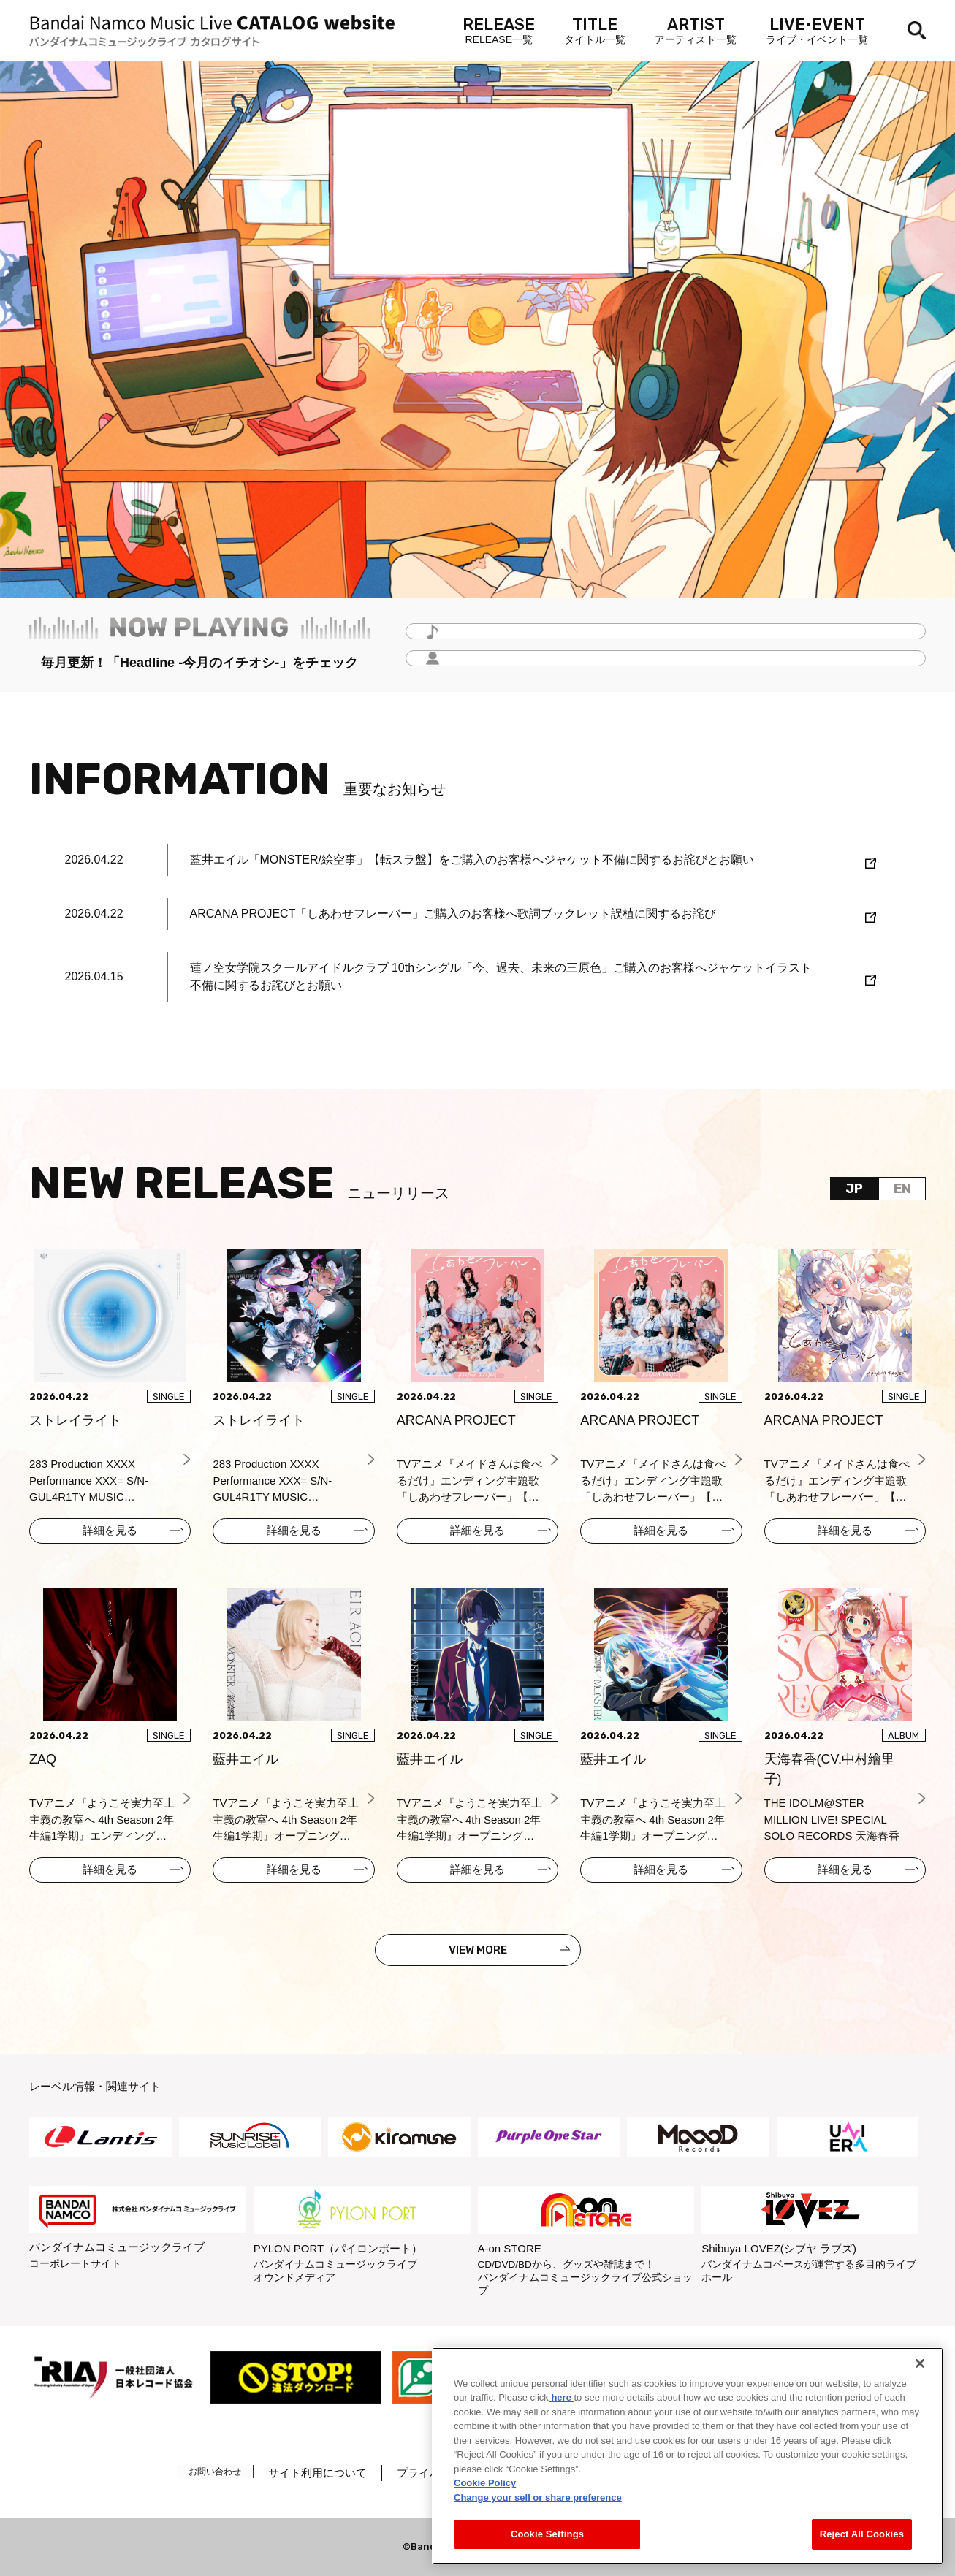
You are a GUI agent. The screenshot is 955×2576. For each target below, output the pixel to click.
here (561, 2397)
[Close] (920, 2363)
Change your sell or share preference (538, 2497)
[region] (687, 2455)
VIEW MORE (478, 1949)
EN (902, 1189)
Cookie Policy (485, 2482)
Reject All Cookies (862, 2534)
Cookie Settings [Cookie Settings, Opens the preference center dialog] (547, 2534)
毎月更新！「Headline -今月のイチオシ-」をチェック (199, 662)
